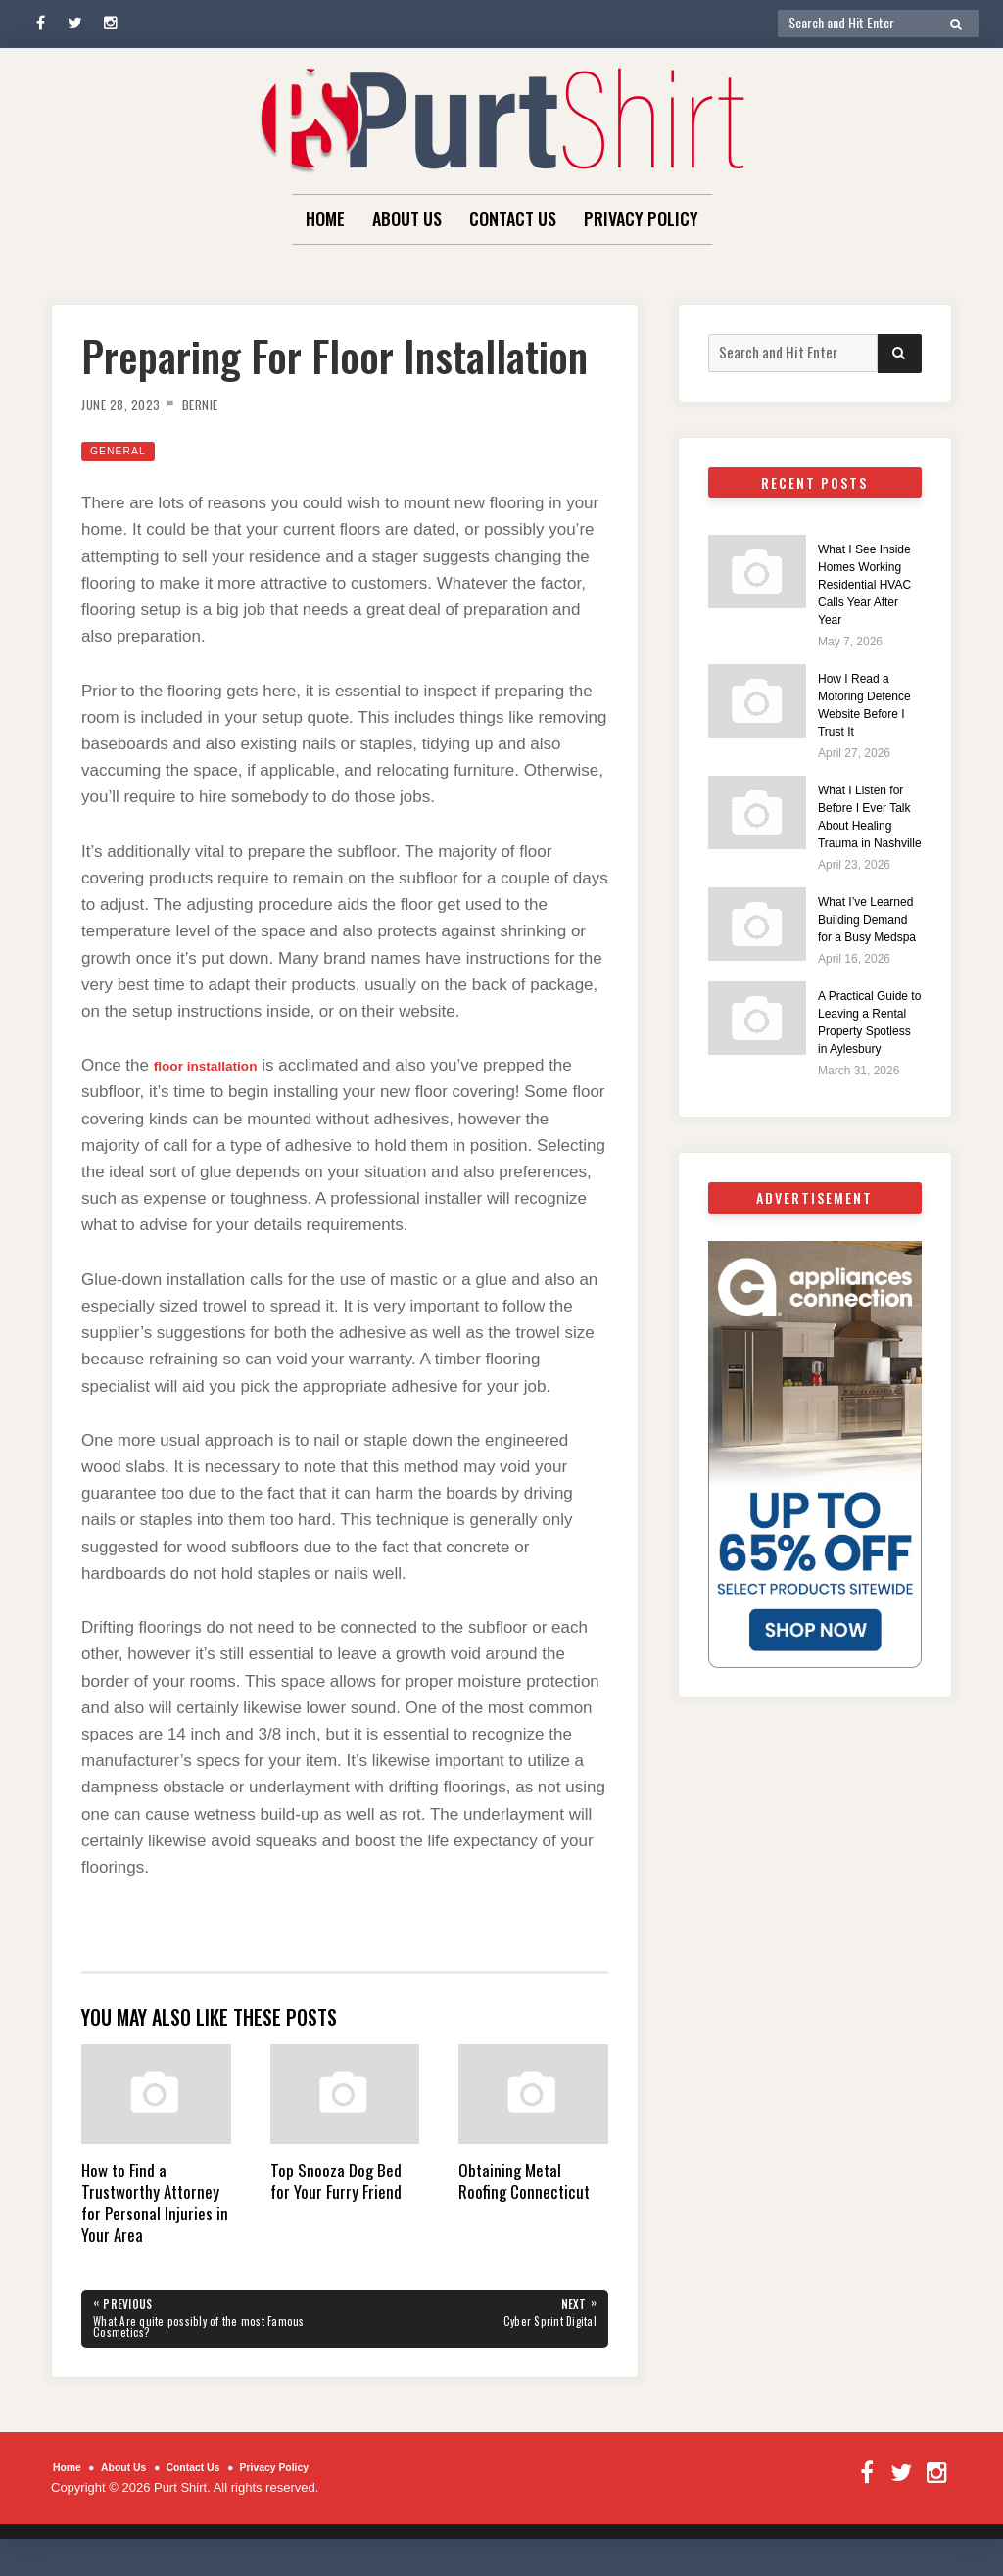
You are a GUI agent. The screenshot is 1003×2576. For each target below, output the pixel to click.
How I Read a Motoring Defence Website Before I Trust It (868, 730)
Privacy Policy (641, 218)
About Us (407, 218)
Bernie (220, 403)
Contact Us (512, 218)
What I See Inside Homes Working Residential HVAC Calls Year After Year (867, 592)
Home (325, 218)
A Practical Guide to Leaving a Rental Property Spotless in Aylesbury (869, 1127)
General (124, 450)
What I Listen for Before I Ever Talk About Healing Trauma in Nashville (870, 860)
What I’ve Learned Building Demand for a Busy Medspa (862, 989)
